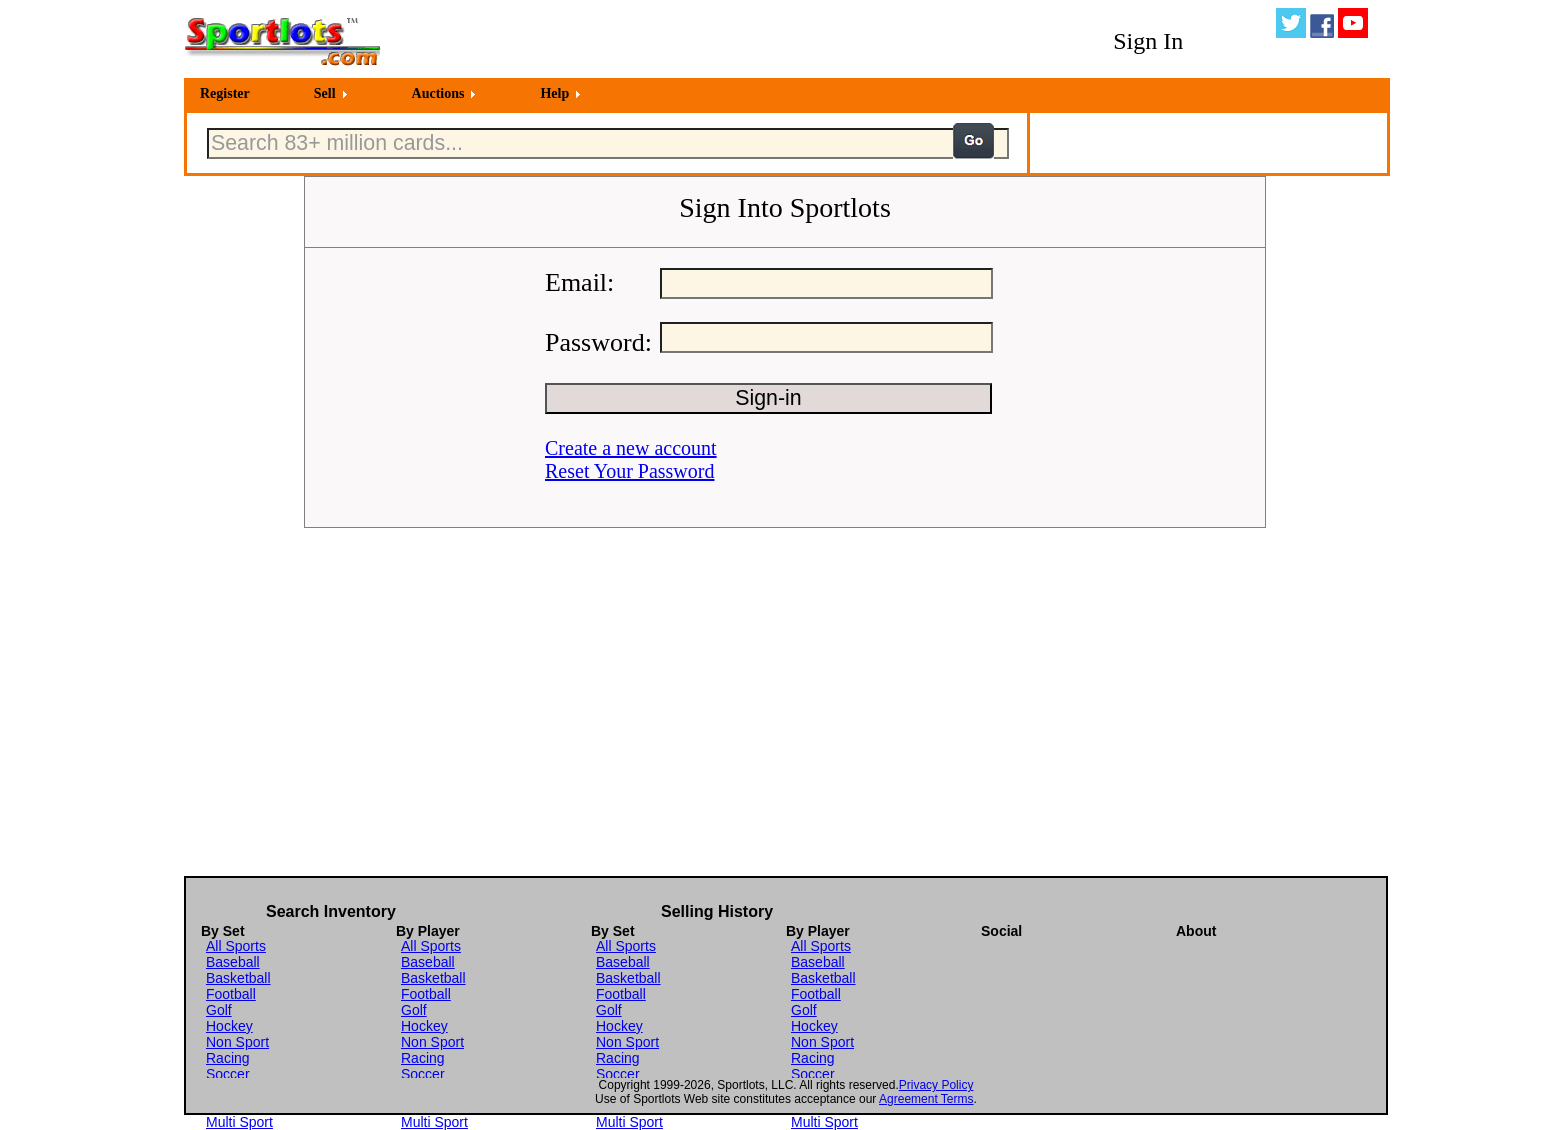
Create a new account (631, 448)
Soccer (228, 1074)
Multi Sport (239, 1122)
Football (231, 994)
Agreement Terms (926, 1099)
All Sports (236, 946)
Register (225, 93)
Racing (228, 1058)
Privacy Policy (936, 1085)
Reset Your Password (629, 471)
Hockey (229, 1026)
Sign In (1148, 41)
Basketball (238, 978)
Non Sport (237, 1042)
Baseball (233, 962)
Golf (219, 1010)
